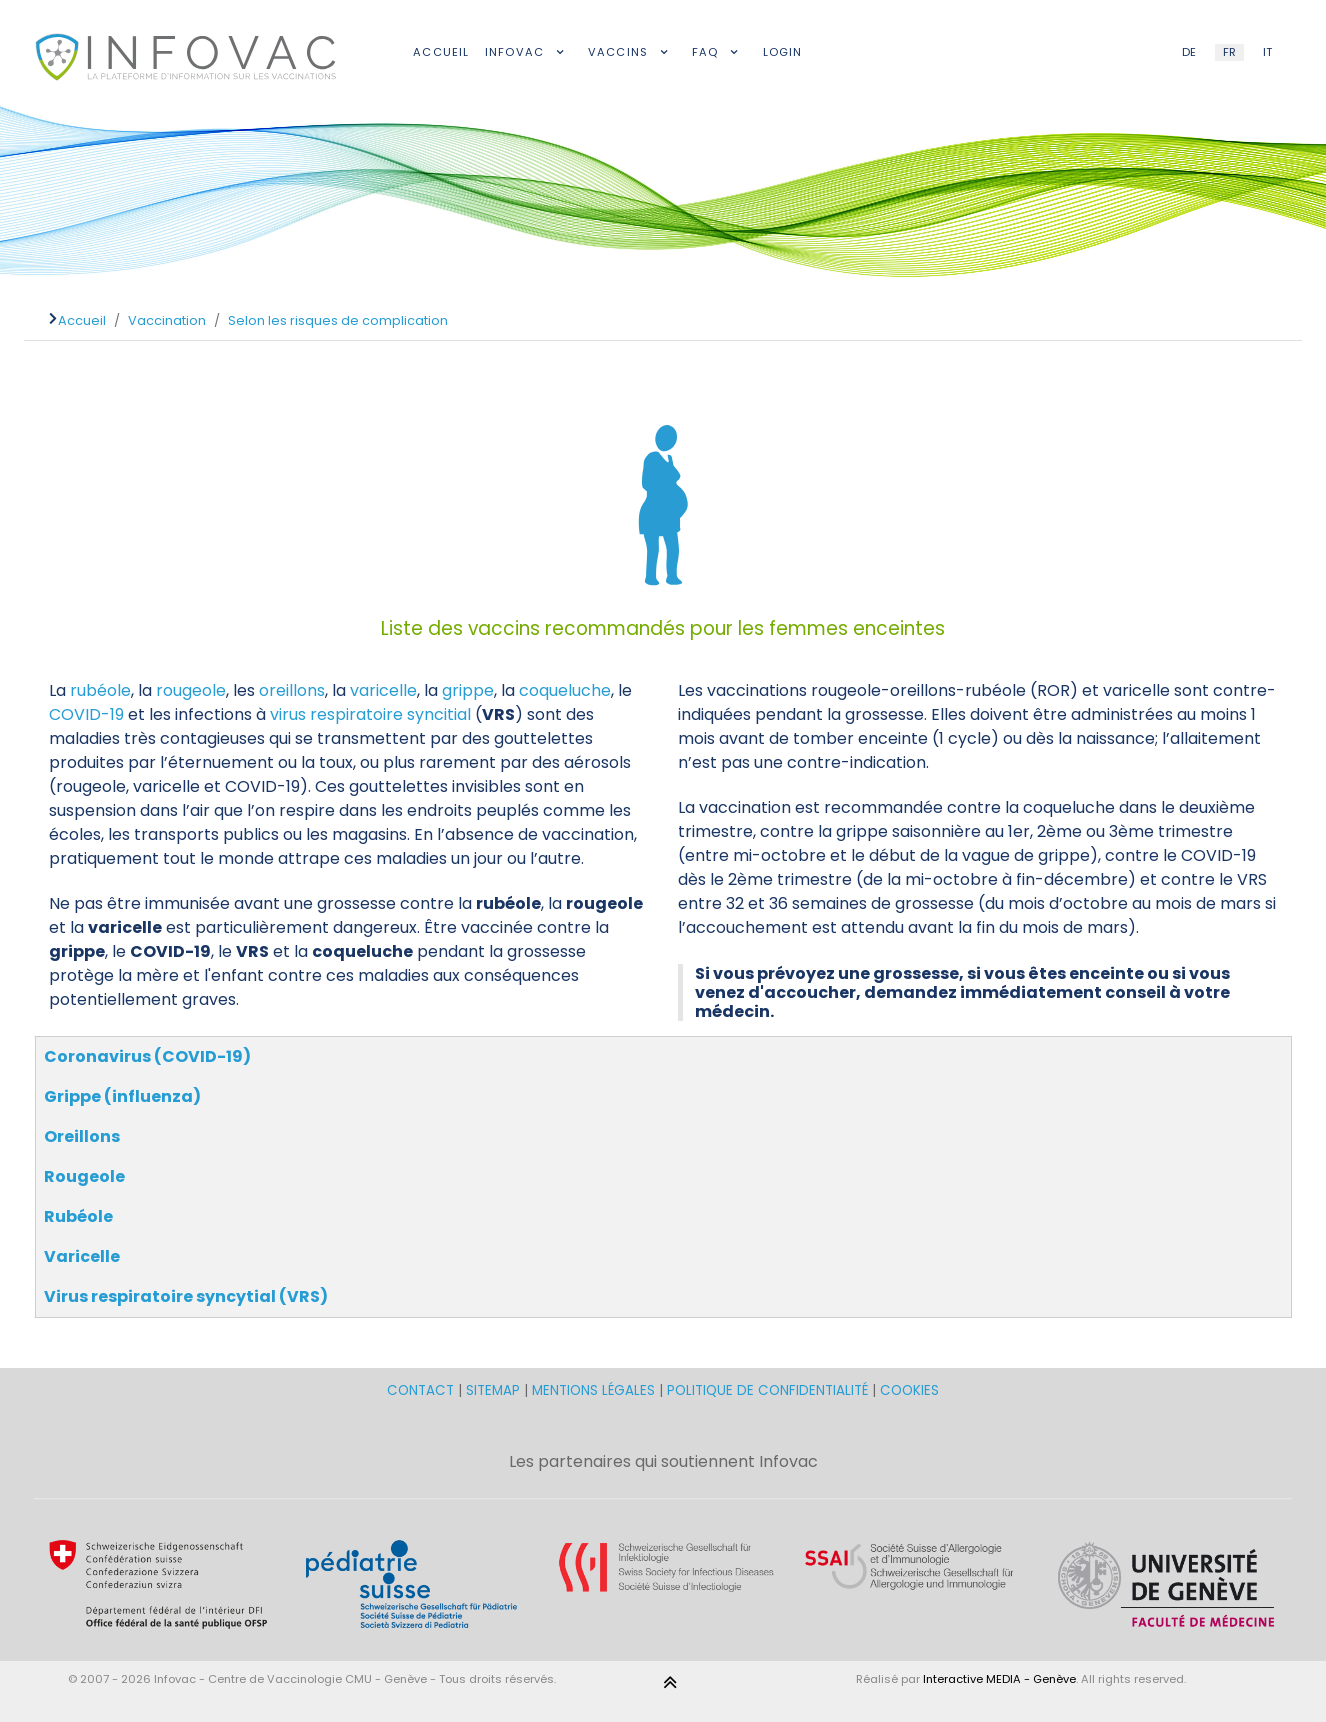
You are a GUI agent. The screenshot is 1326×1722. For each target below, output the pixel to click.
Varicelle (82, 1256)
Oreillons (82, 1136)
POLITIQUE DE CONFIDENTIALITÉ (767, 1390)
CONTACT (422, 1390)
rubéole (100, 690)
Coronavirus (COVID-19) (147, 1056)
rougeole (191, 690)
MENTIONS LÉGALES (593, 1390)
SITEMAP (495, 1390)
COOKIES (909, 1390)
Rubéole (78, 1216)
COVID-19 (86, 714)
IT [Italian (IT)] (1267, 52)
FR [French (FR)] (1229, 52)
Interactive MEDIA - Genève (999, 1679)
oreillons (292, 690)
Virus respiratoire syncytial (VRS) (186, 1296)
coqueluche (565, 690)
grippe (468, 690)
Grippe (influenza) (122, 1096)
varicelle (383, 690)
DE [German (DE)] (1189, 52)
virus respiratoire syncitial (370, 714)
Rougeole (84, 1176)
